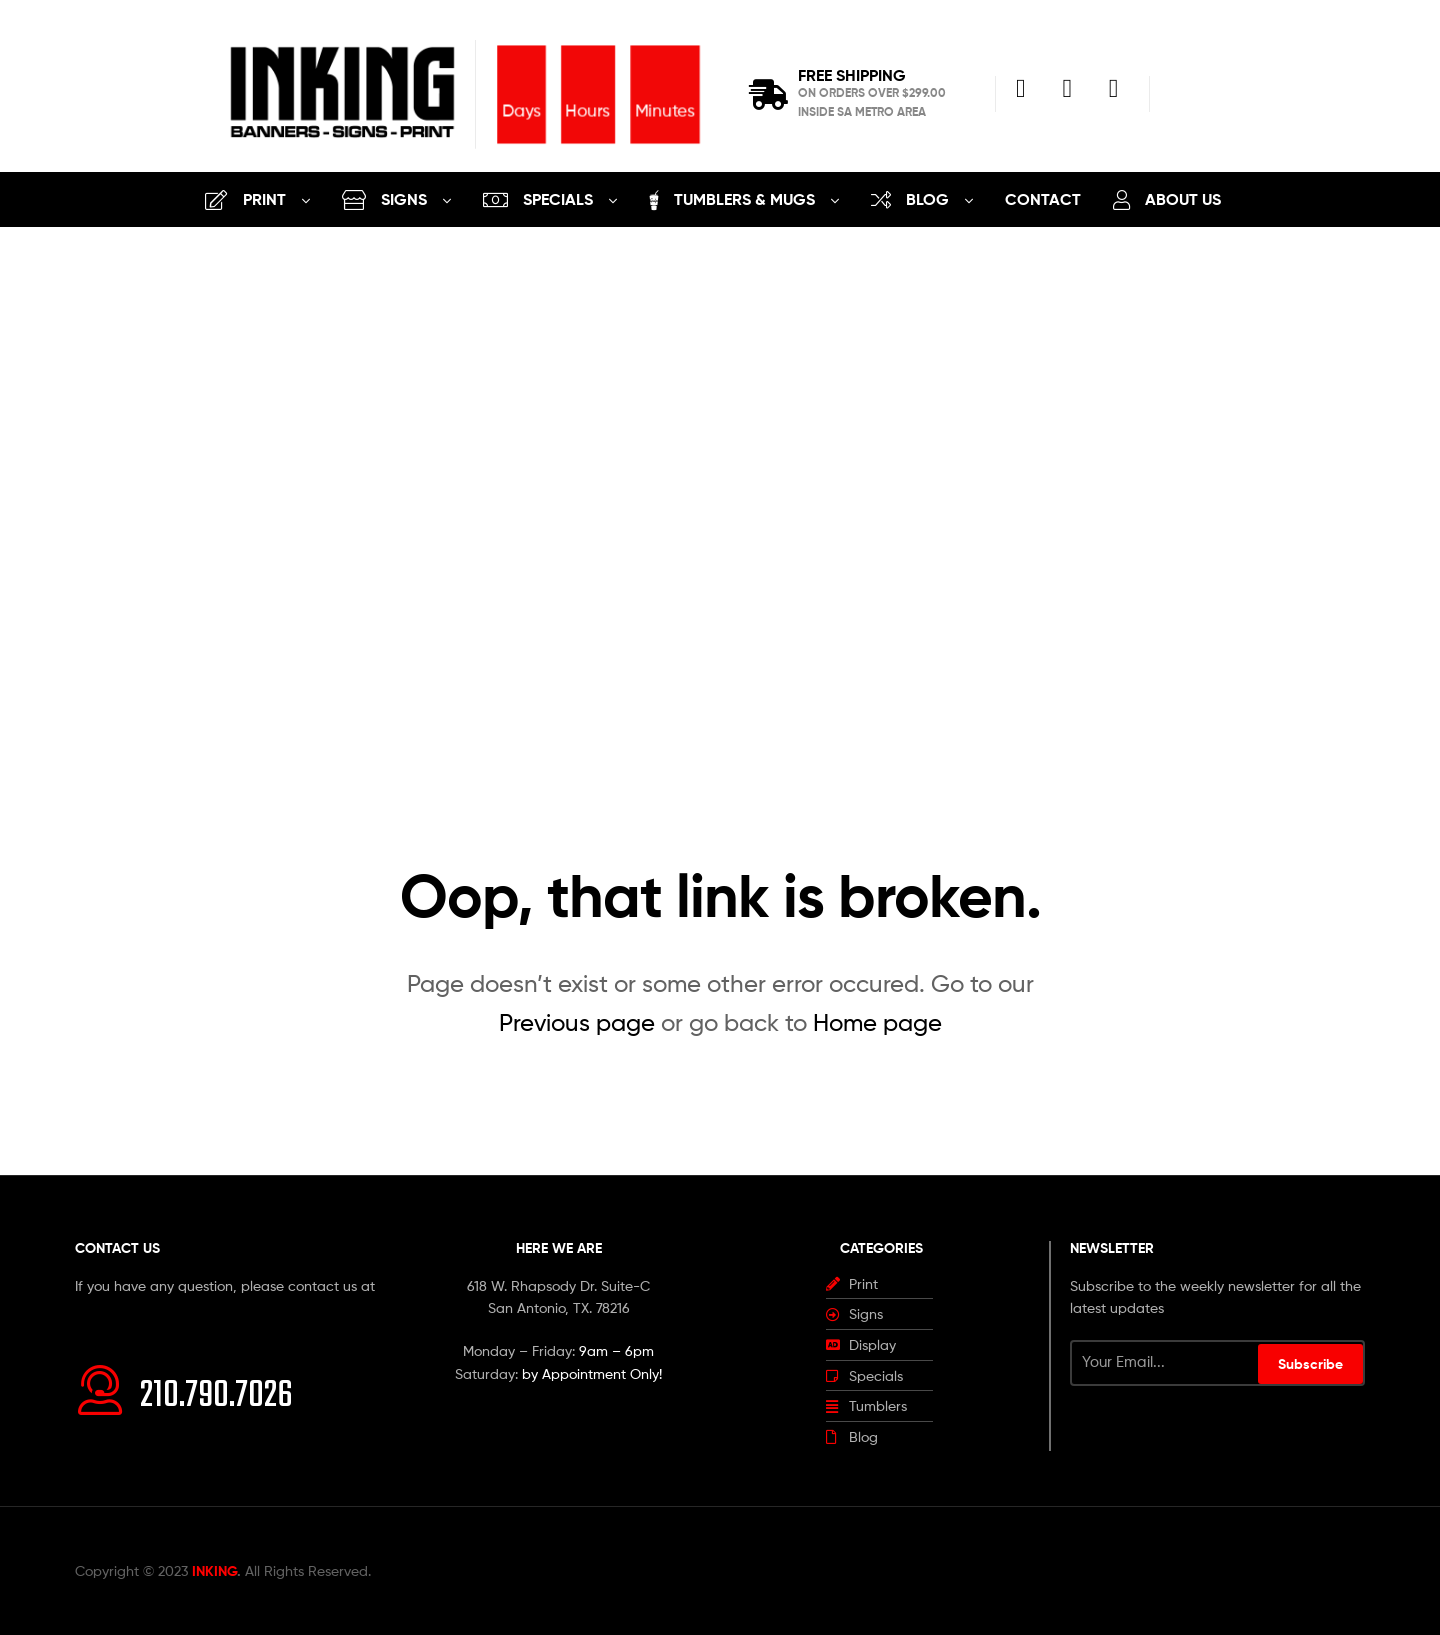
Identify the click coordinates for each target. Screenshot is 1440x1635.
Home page (877, 1022)
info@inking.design (134, 1307)
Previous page (577, 1022)
